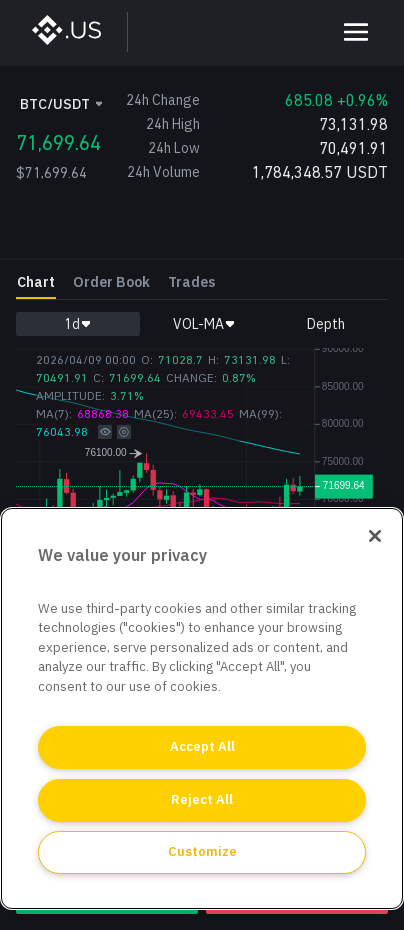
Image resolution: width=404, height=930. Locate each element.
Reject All (202, 799)
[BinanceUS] (76, 32)
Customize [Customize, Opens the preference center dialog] (202, 851)
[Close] (375, 536)
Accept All (202, 746)
